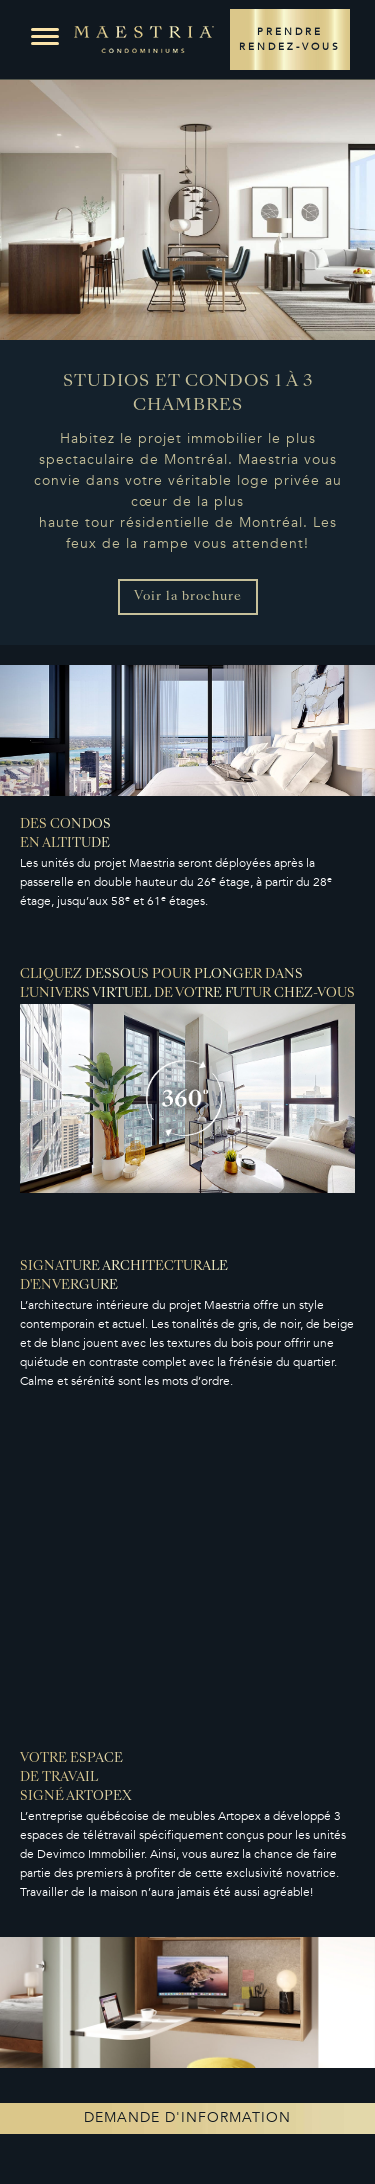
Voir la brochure (188, 597)
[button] (45, 37)
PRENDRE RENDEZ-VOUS (290, 39)
